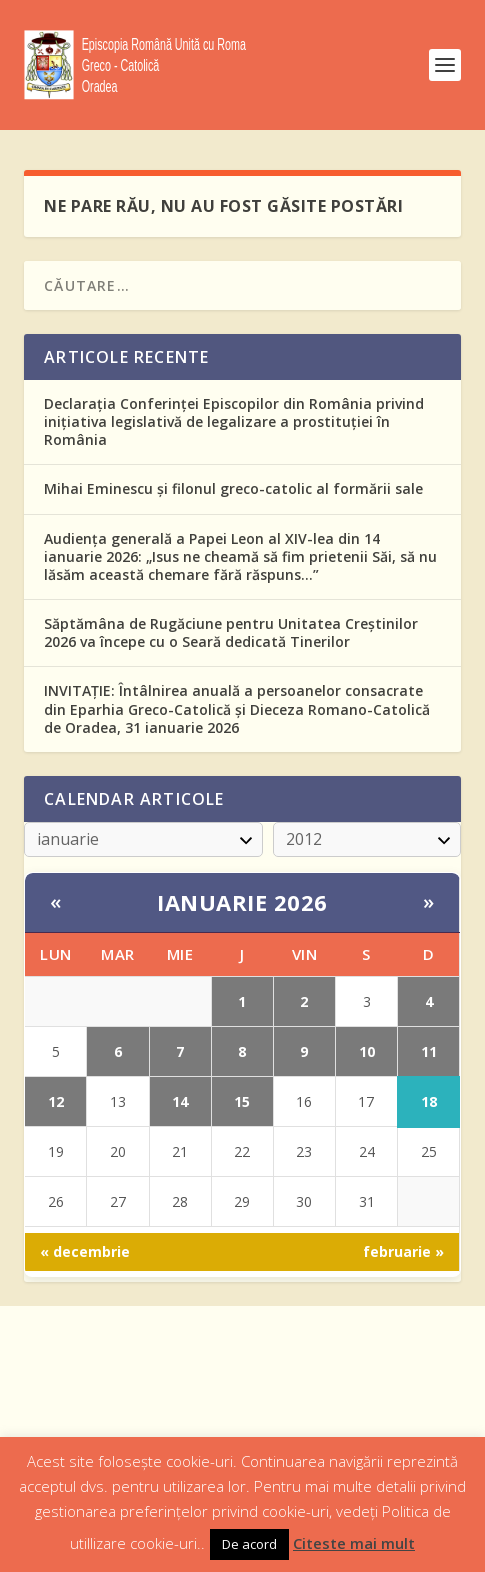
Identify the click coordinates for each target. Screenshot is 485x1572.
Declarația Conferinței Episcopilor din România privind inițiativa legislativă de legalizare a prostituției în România (234, 421)
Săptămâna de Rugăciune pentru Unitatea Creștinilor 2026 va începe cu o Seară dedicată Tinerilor (231, 632)
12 (56, 1101)
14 (180, 1101)
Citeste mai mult (354, 1543)
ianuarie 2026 (242, 902)
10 (367, 1051)
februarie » (403, 1251)
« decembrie (85, 1251)
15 (242, 1101)
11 (429, 1051)
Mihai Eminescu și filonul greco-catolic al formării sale (233, 488)
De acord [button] (249, 1544)
